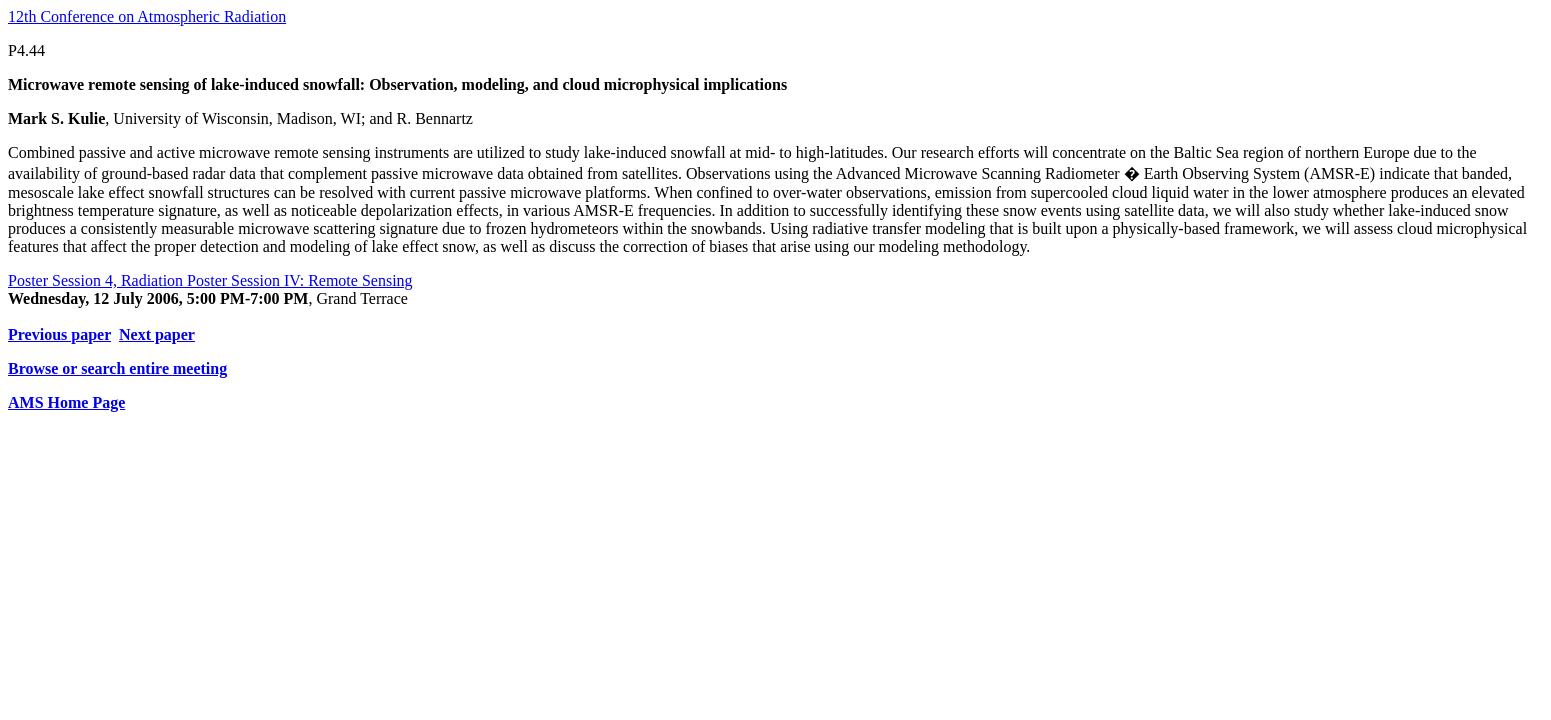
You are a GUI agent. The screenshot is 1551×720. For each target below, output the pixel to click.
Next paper (157, 334)
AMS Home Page (66, 402)
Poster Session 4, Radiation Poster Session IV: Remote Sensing (210, 280)
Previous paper (59, 334)
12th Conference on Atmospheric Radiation (147, 16)
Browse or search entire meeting (117, 368)
